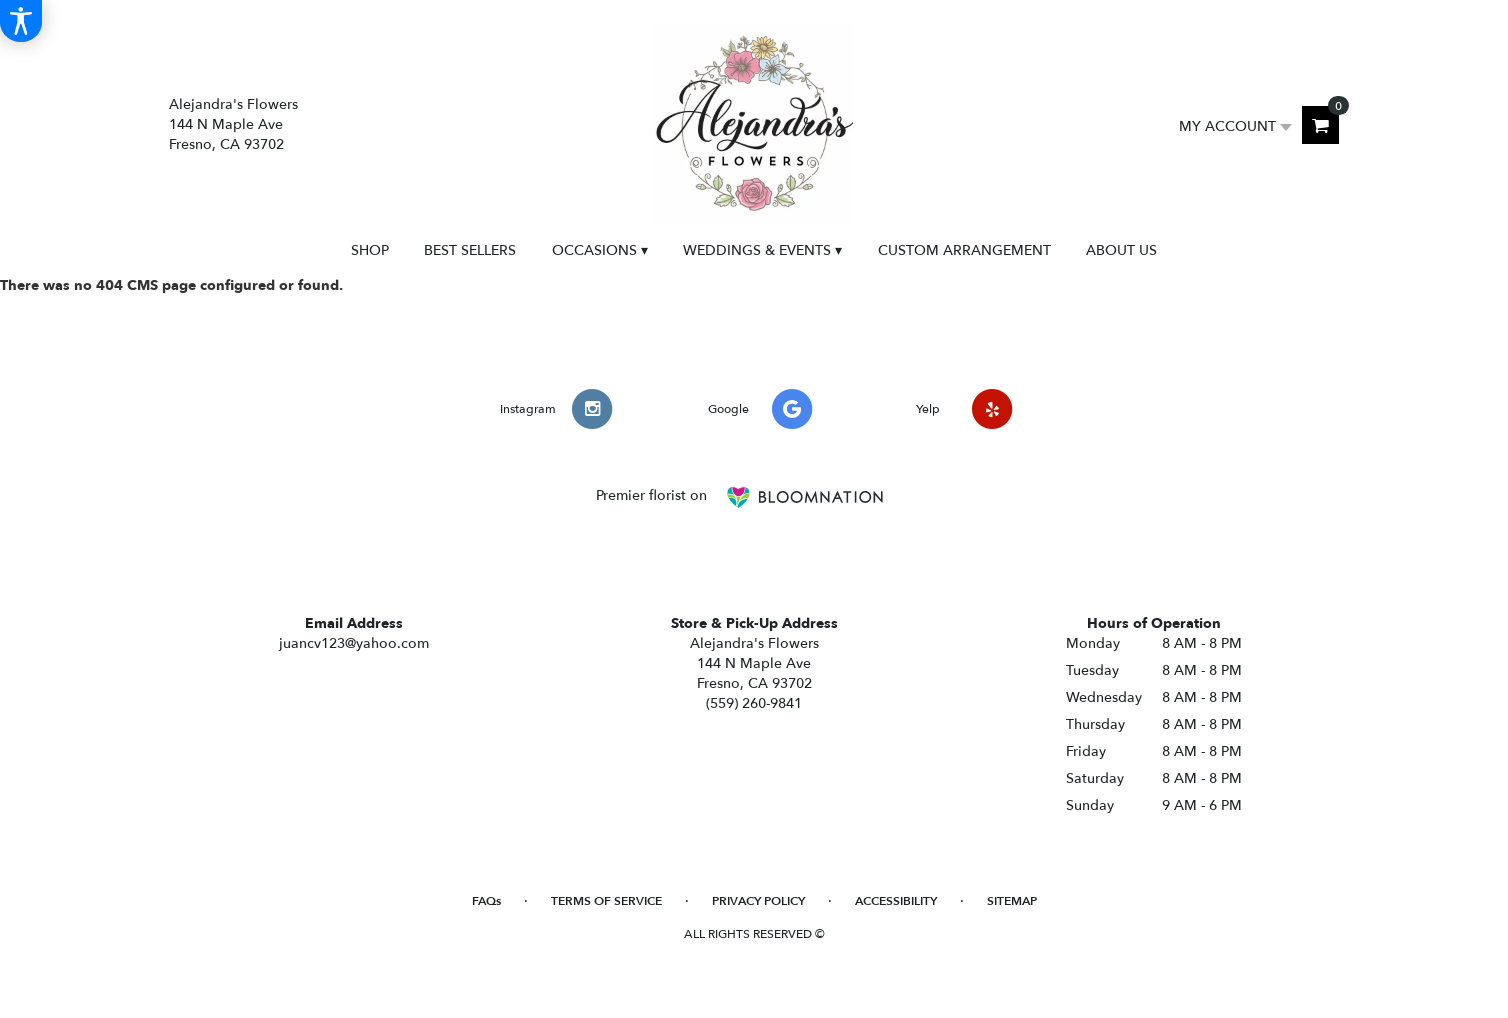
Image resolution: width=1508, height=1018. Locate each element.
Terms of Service (606, 901)
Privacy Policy (758, 901)
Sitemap (1012, 901)
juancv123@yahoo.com (354, 643)
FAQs (486, 901)
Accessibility (896, 901)
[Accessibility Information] (21, 21)
